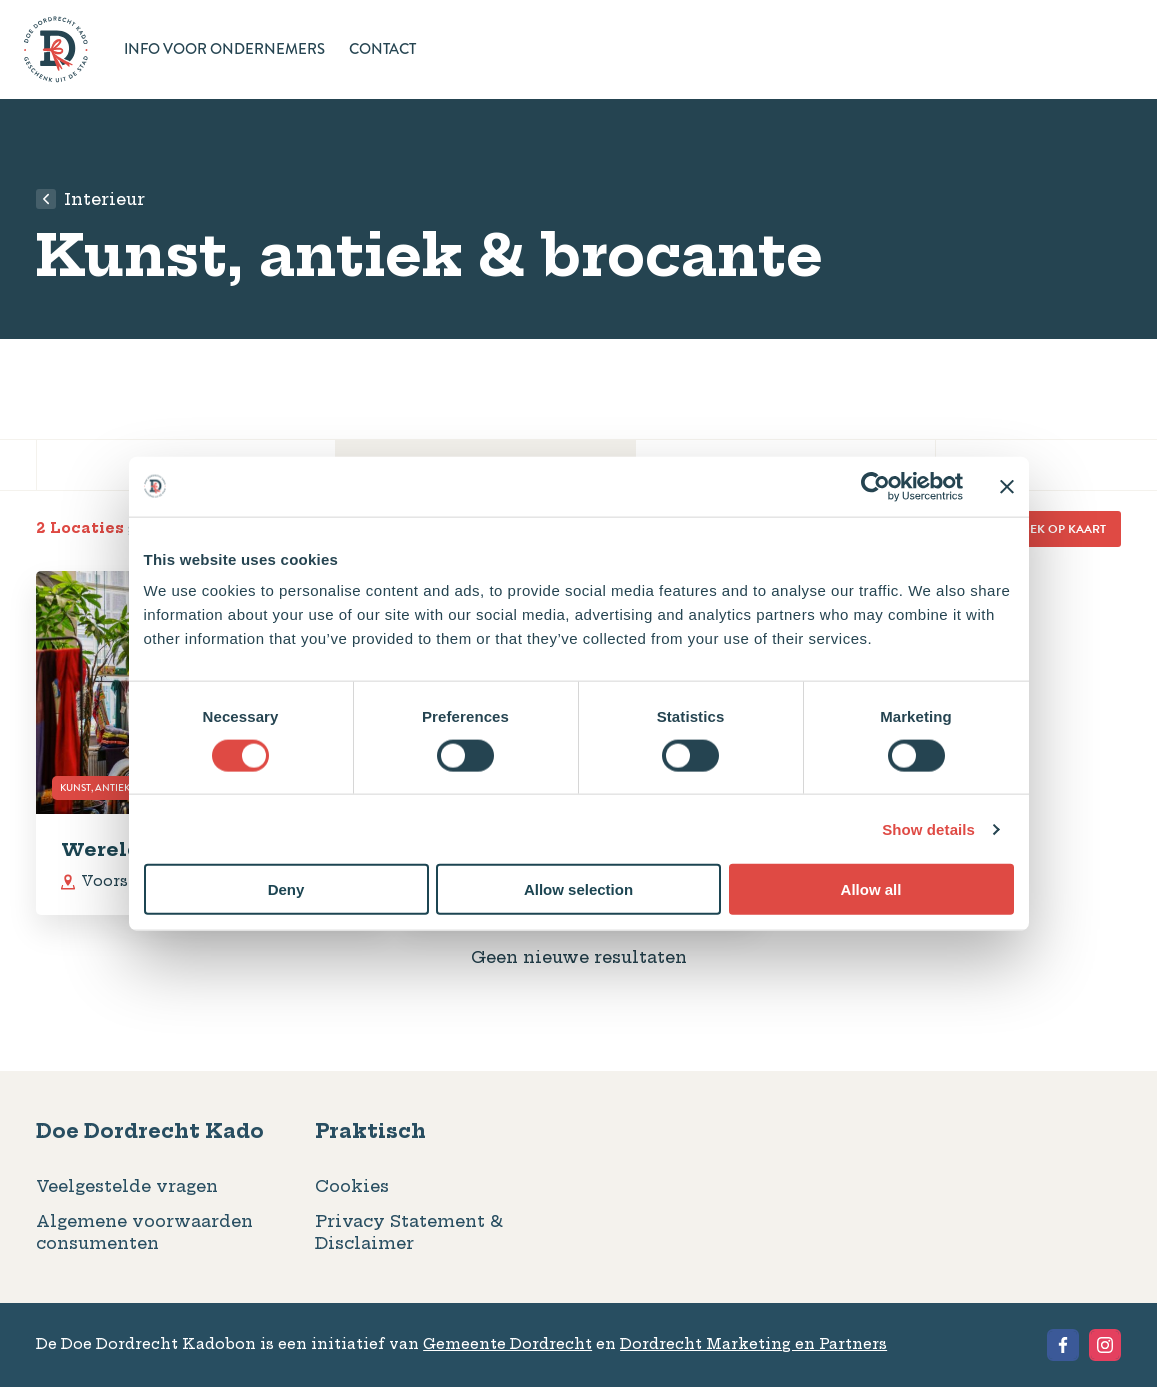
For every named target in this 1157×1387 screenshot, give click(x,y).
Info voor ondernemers (224, 50)
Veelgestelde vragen (127, 1186)
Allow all (871, 889)
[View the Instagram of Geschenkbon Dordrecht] (1105, 1345)
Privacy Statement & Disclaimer (409, 1232)
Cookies (352, 1186)
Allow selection (578, 889)
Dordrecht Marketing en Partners (753, 1344)
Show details (928, 828)
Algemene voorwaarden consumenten (144, 1232)
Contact (382, 50)
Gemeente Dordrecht (507, 1344)
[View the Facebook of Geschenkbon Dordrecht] (1063, 1345)
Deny (286, 889)
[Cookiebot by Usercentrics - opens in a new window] (875, 486)
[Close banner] (1007, 486)
